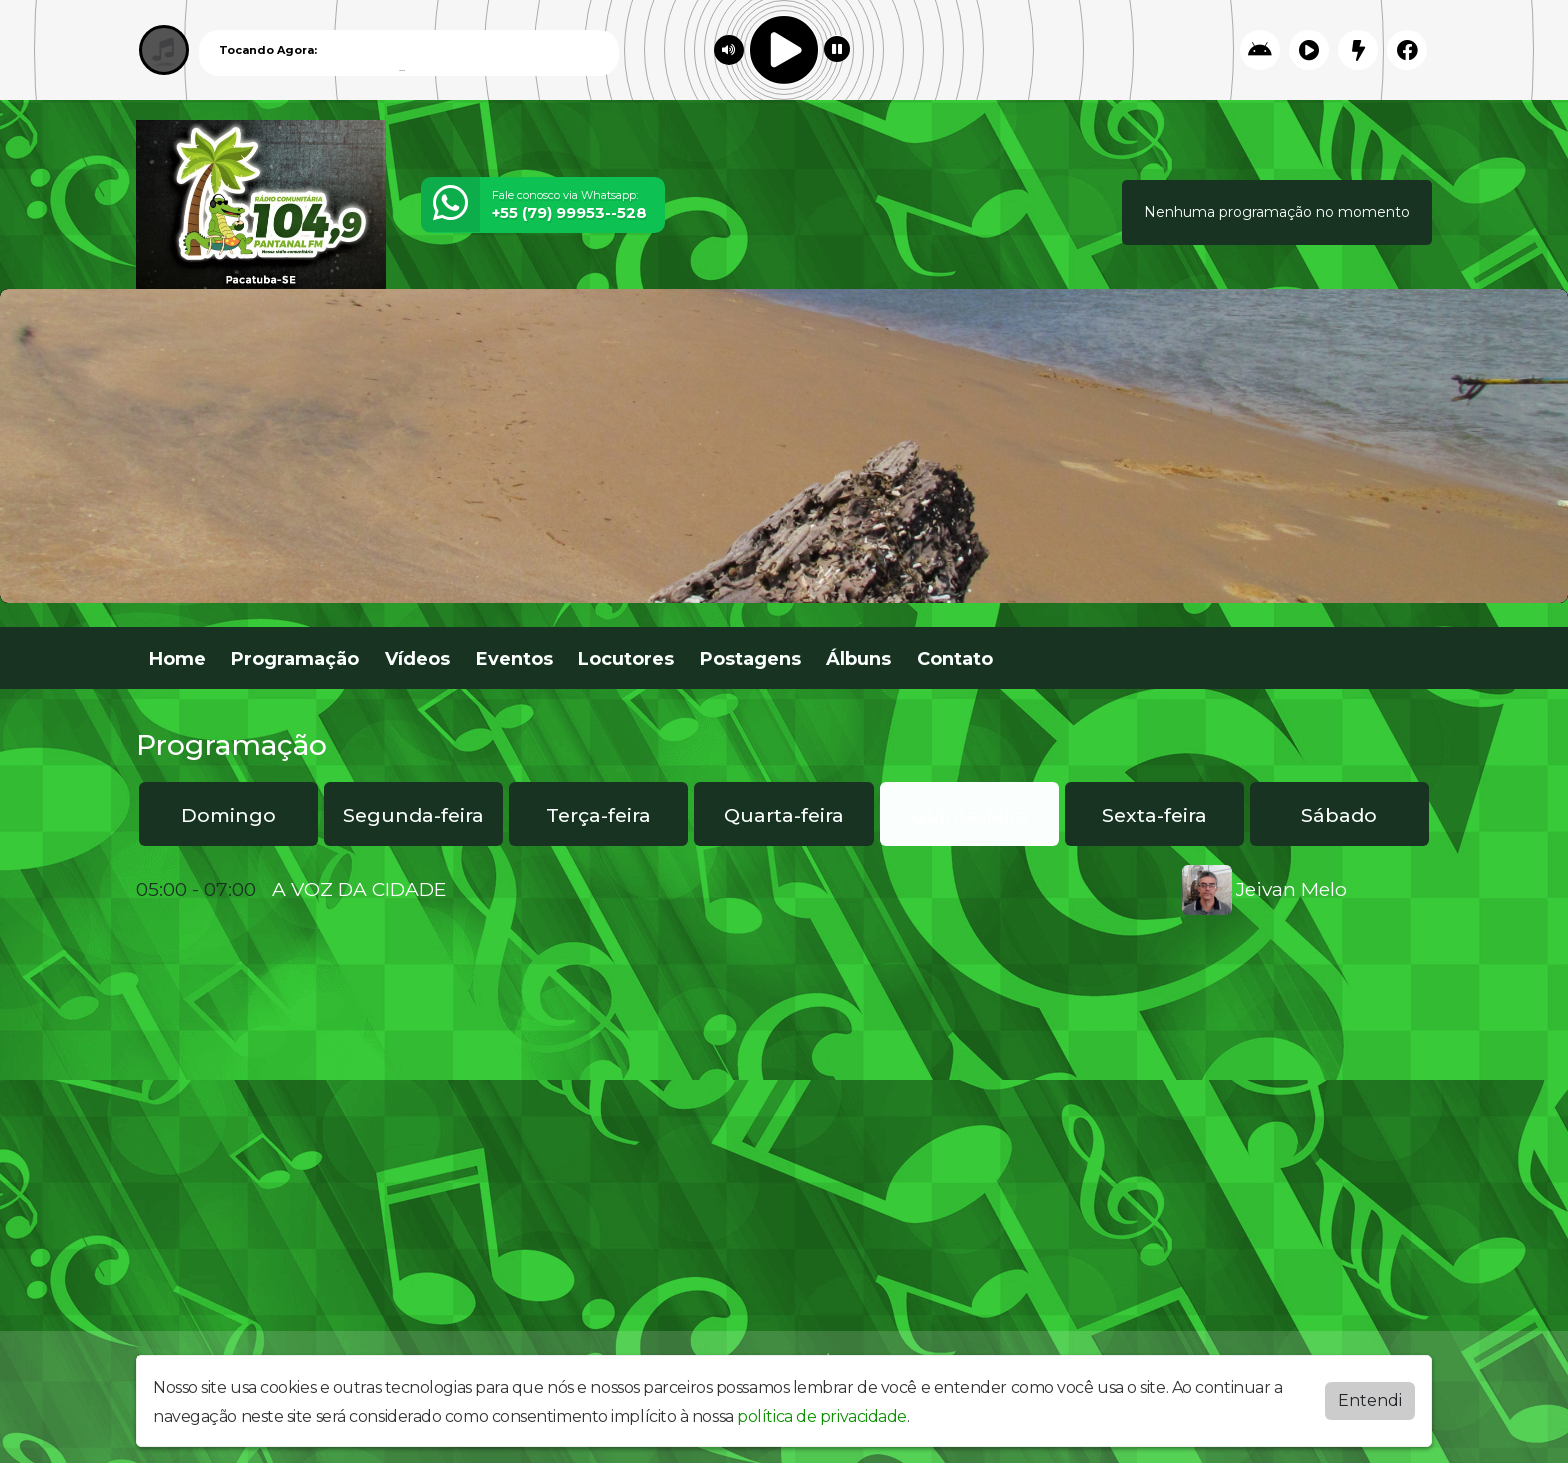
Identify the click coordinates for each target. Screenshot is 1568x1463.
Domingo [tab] (228, 815)
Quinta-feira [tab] (969, 815)
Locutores (626, 659)
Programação (295, 659)
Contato (955, 659)
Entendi (1370, 1400)
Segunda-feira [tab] (413, 815)
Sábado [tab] (1339, 815)
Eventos (514, 659)
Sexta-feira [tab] (1154, 815)
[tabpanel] (784, 890)
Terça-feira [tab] (598, 815)
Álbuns (858, 659)
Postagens (750, 659)
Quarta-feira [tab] (784, 815)
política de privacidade (822, 1416)
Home (177, 659)
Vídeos (417, 659)
